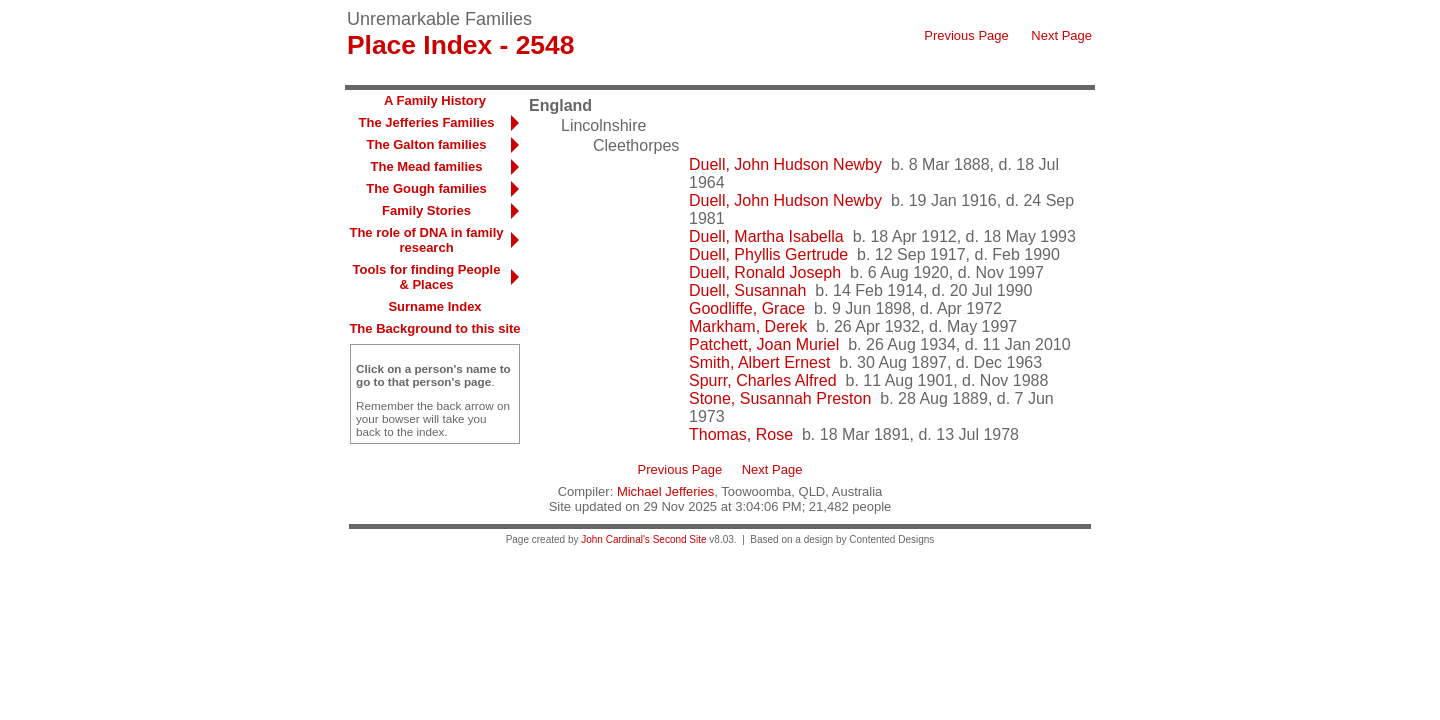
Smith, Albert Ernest (759, 362)
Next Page (1061, 35)
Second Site (680, 539)
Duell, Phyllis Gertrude (768, 254)
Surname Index (434, 306)
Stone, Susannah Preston (780, 398)
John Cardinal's (615, 539)
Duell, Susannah (747, 290)
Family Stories (426, 210)
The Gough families (426, 188)
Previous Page (966, 35)
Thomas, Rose (741, 434)
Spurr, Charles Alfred (763, 380)
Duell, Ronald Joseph (765, 272)
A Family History (435, 100)
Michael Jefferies (665, 491)
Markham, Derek (748, 326)
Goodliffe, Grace (747, 308)
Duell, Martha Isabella (766, 236)
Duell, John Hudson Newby (785, 164)
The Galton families (427, 144)
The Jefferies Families (427, 122)
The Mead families (427, 166)
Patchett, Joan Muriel (764, 344)
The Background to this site (434, 328)
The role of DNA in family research (426, 240)
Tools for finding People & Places (427, 277)
